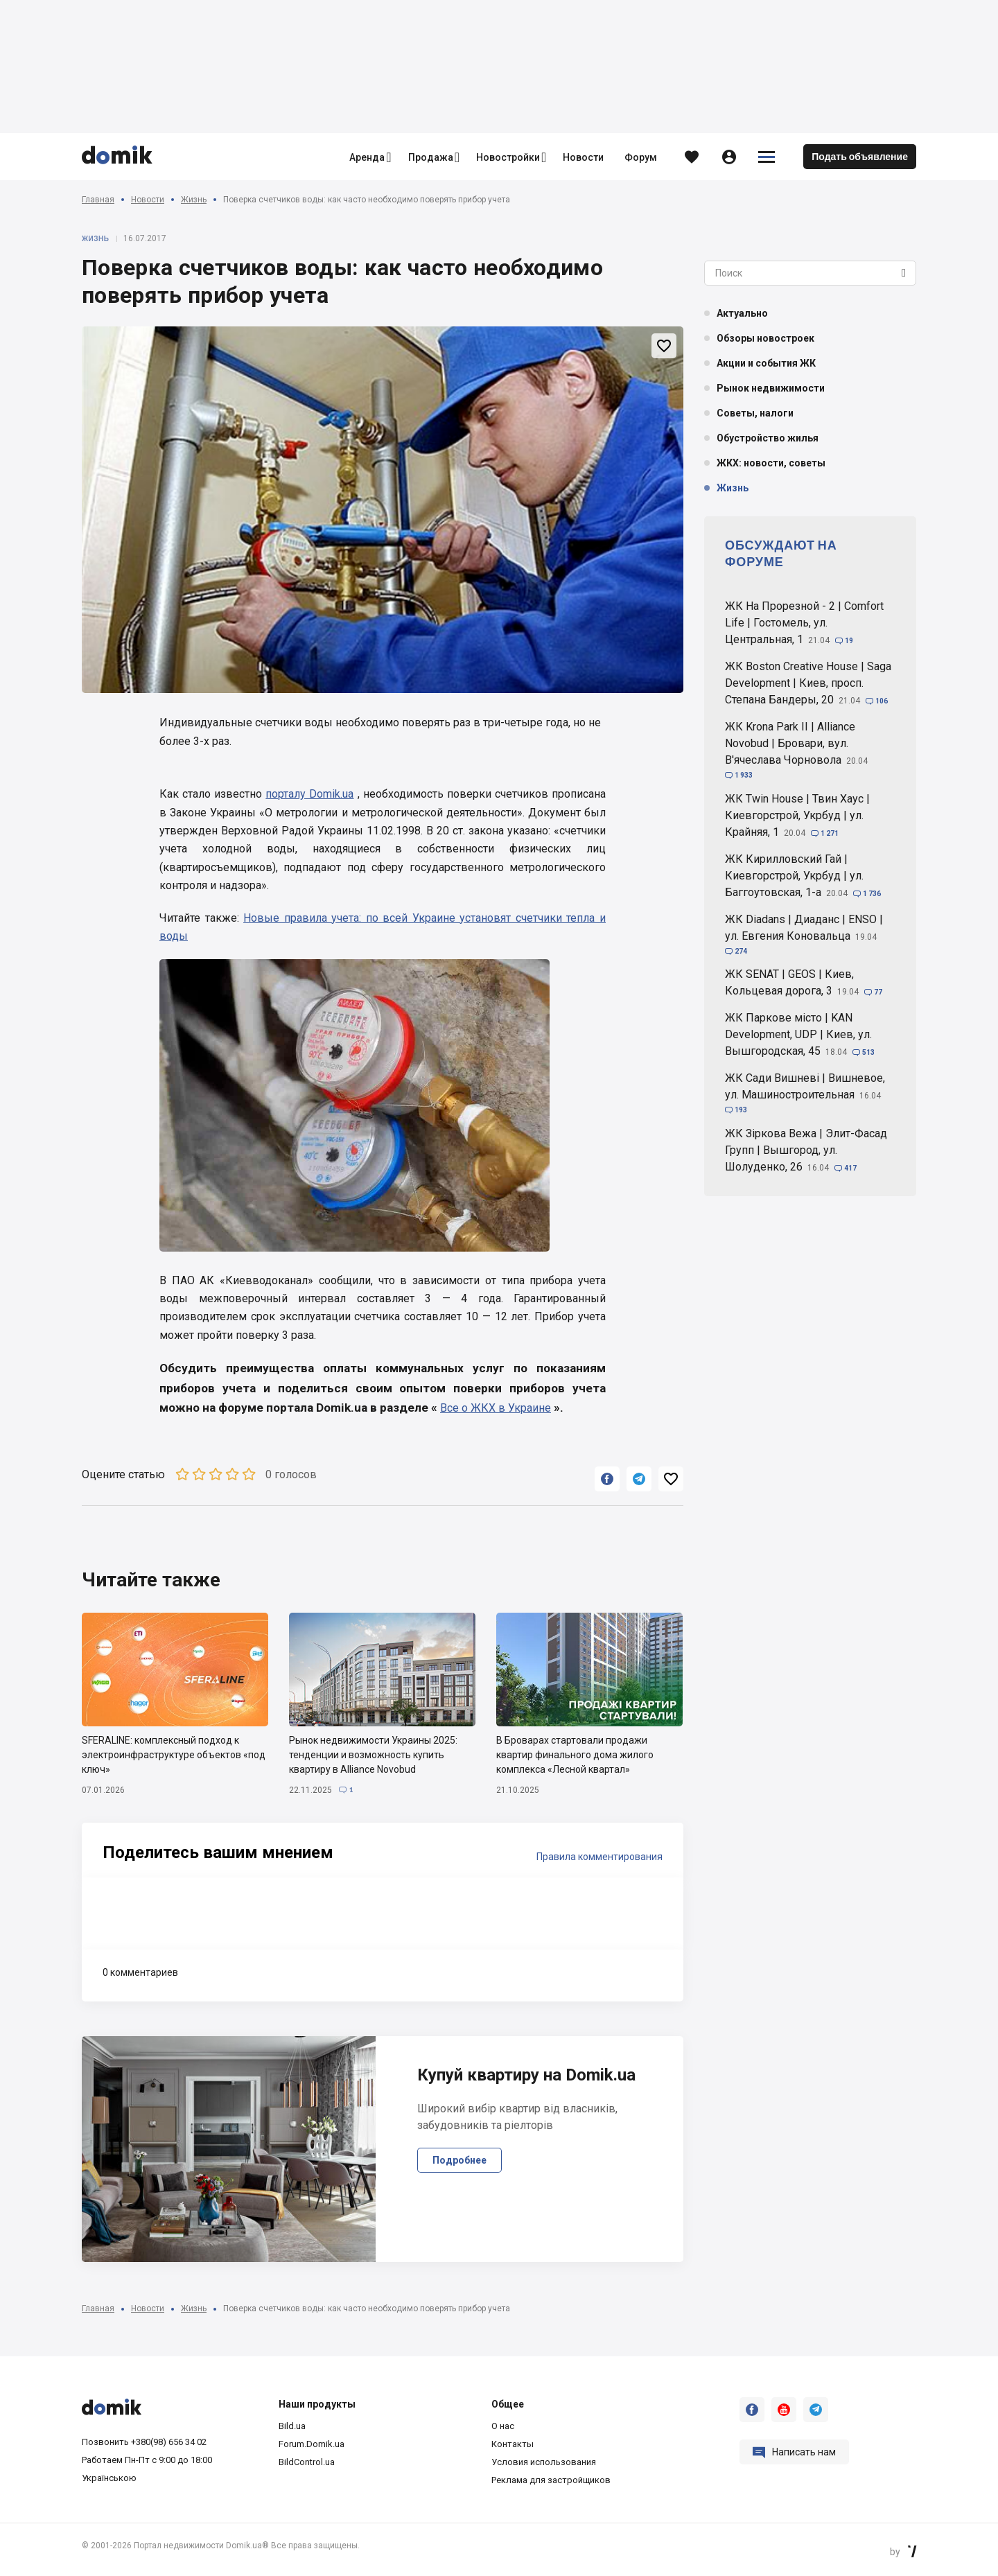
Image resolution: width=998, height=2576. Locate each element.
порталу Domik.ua (309, 793)
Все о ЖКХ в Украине (495, 1407)
